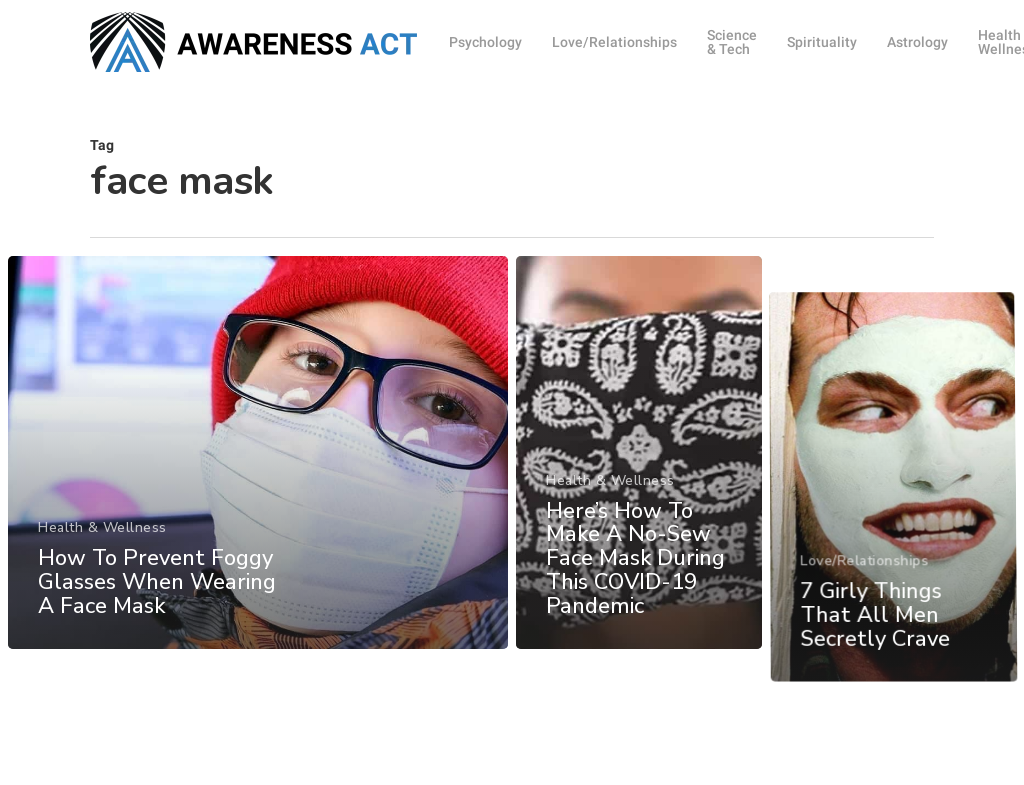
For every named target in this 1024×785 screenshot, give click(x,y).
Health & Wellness (102, 545)
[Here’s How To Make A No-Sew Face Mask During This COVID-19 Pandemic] (639, 478)
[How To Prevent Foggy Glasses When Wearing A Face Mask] (257, 470)
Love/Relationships (867, 757)
